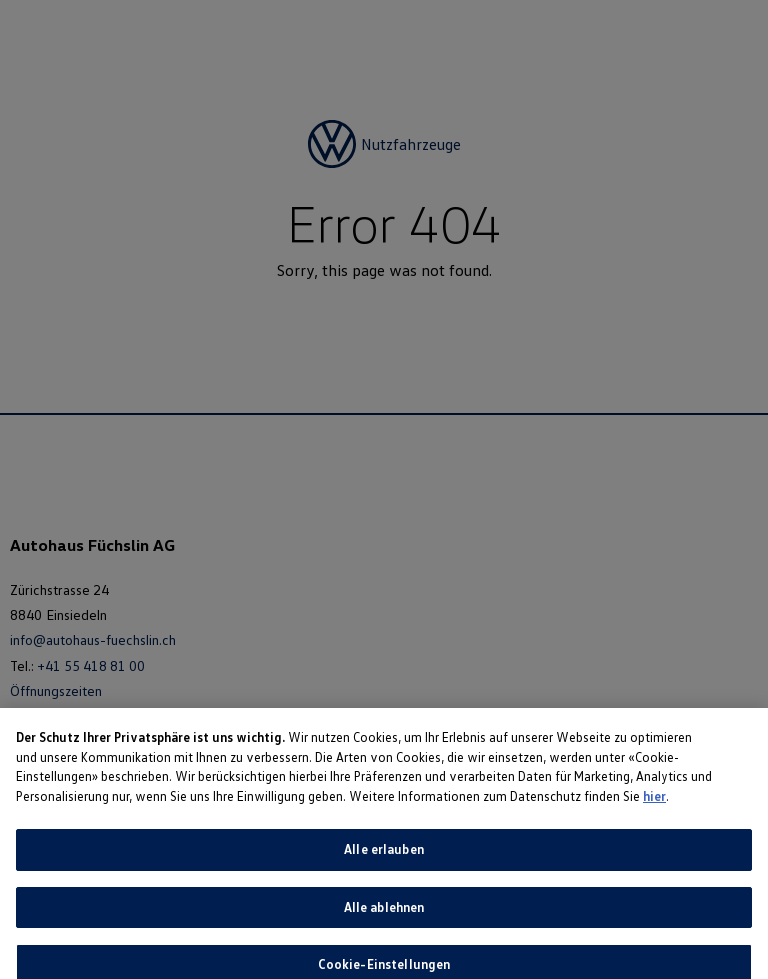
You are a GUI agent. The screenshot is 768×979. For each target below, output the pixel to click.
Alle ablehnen (384, 915)
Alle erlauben (384, 857)
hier (654, 804)
